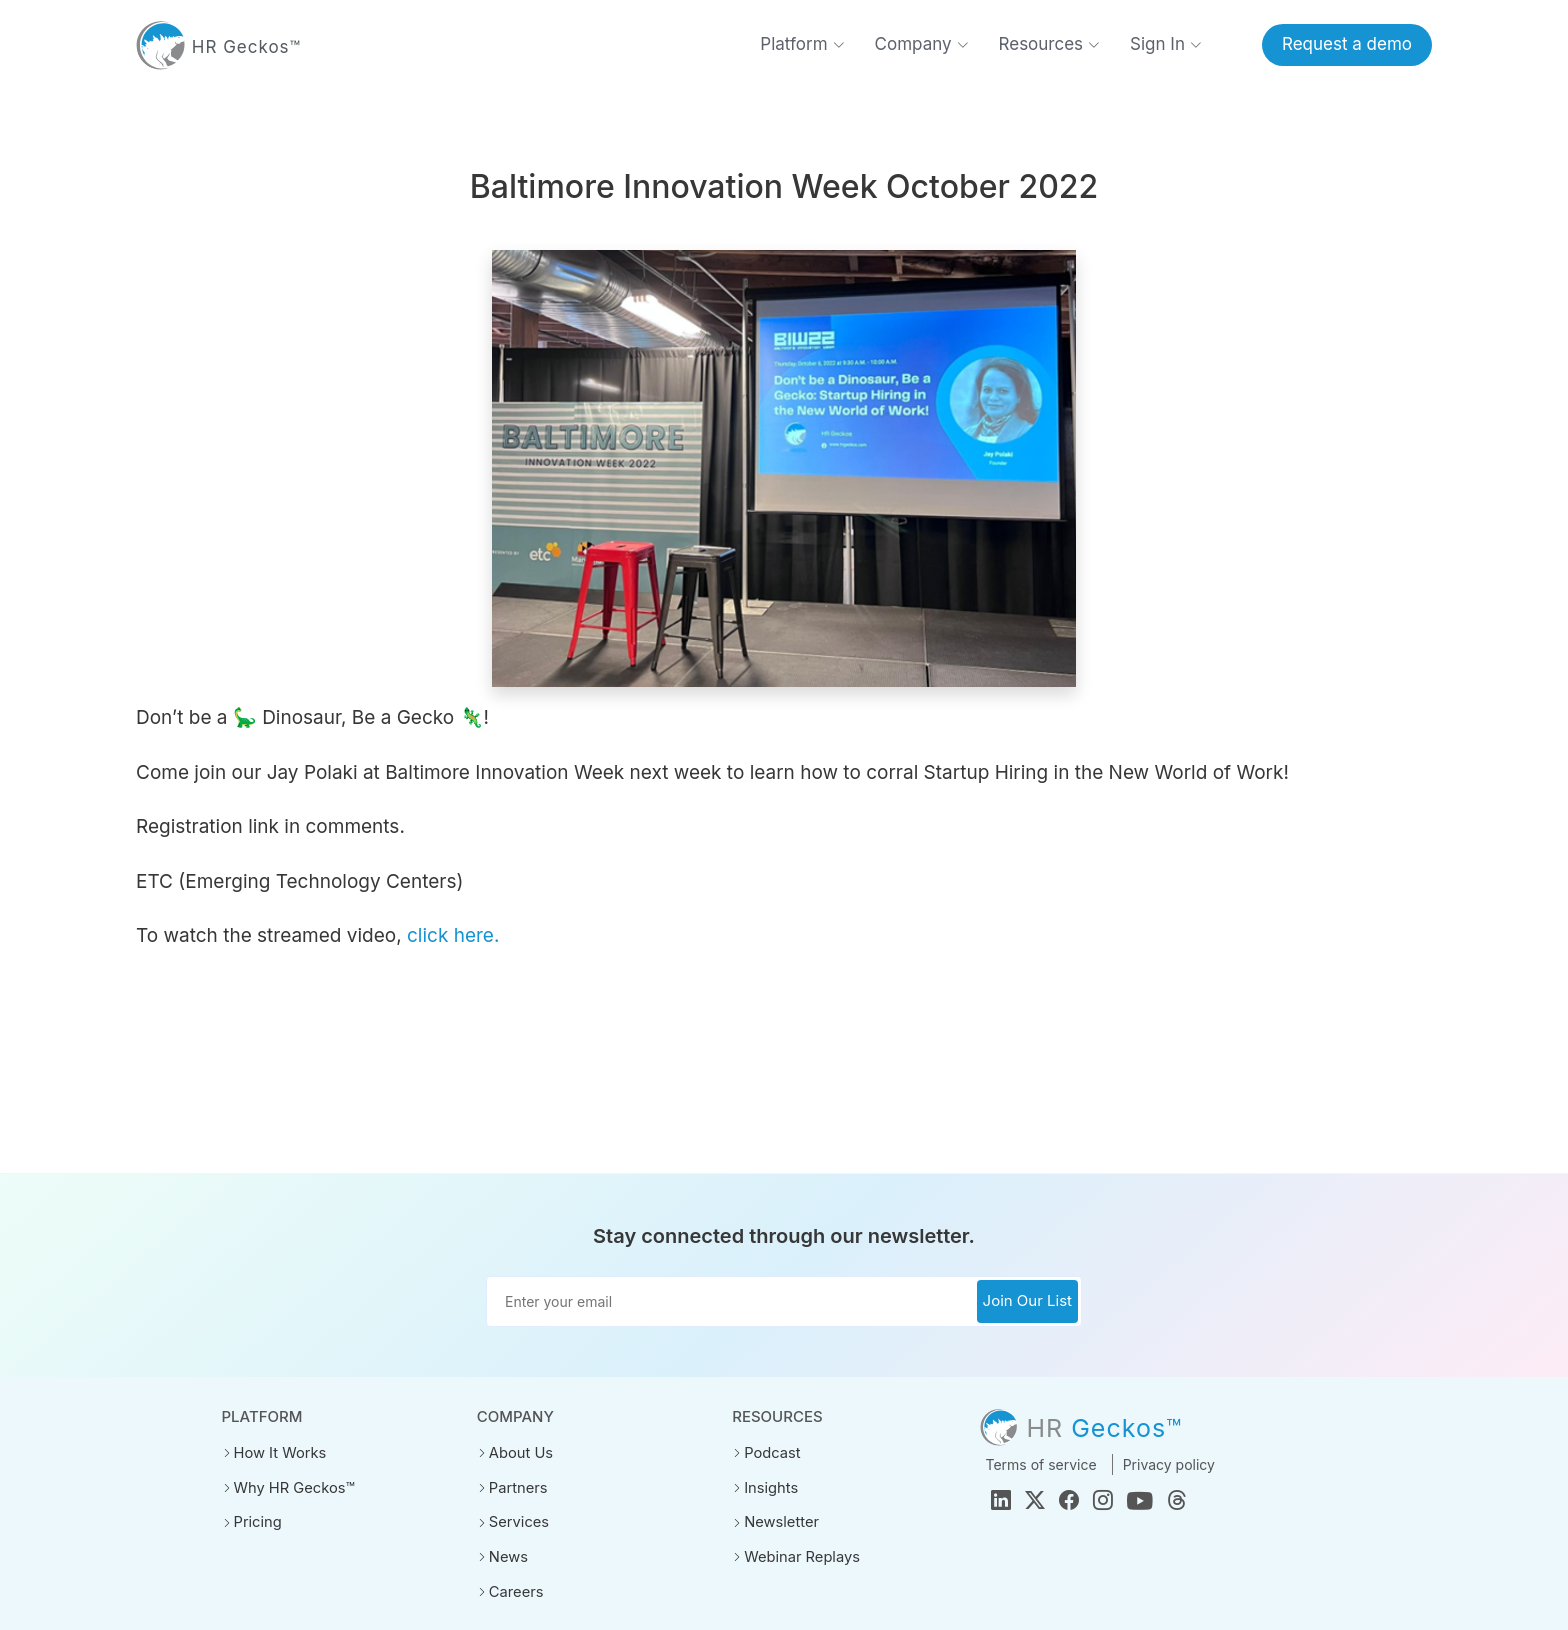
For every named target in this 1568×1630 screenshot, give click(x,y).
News (507, 1555)
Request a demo (1347, 44)
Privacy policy (1169, 1464)
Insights (770, 1487)
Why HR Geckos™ (291, 1487)
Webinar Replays (799, 1555)
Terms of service (1040, 1464)
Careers (515, 1589)
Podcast (771, 1453)
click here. (453, 935)
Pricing (257, 1521)
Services (517, 1521)
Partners (517, 1487)
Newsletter (779, 1521)
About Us (519, 1453)
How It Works (278, 1453)
